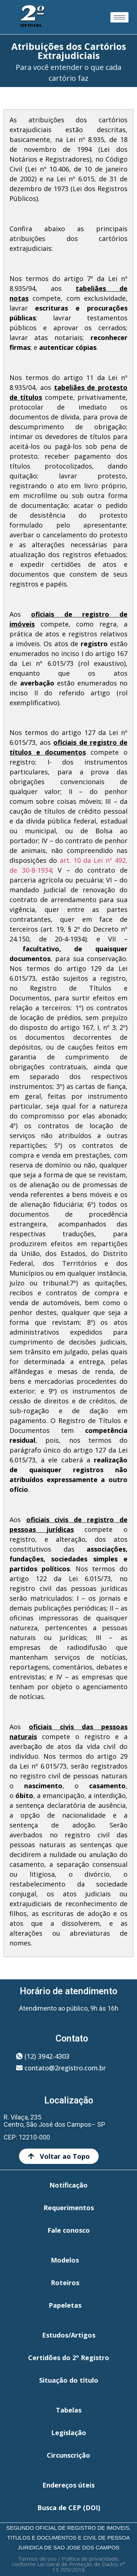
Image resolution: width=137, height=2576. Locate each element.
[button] (42, 2056)
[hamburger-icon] (119, 17)
